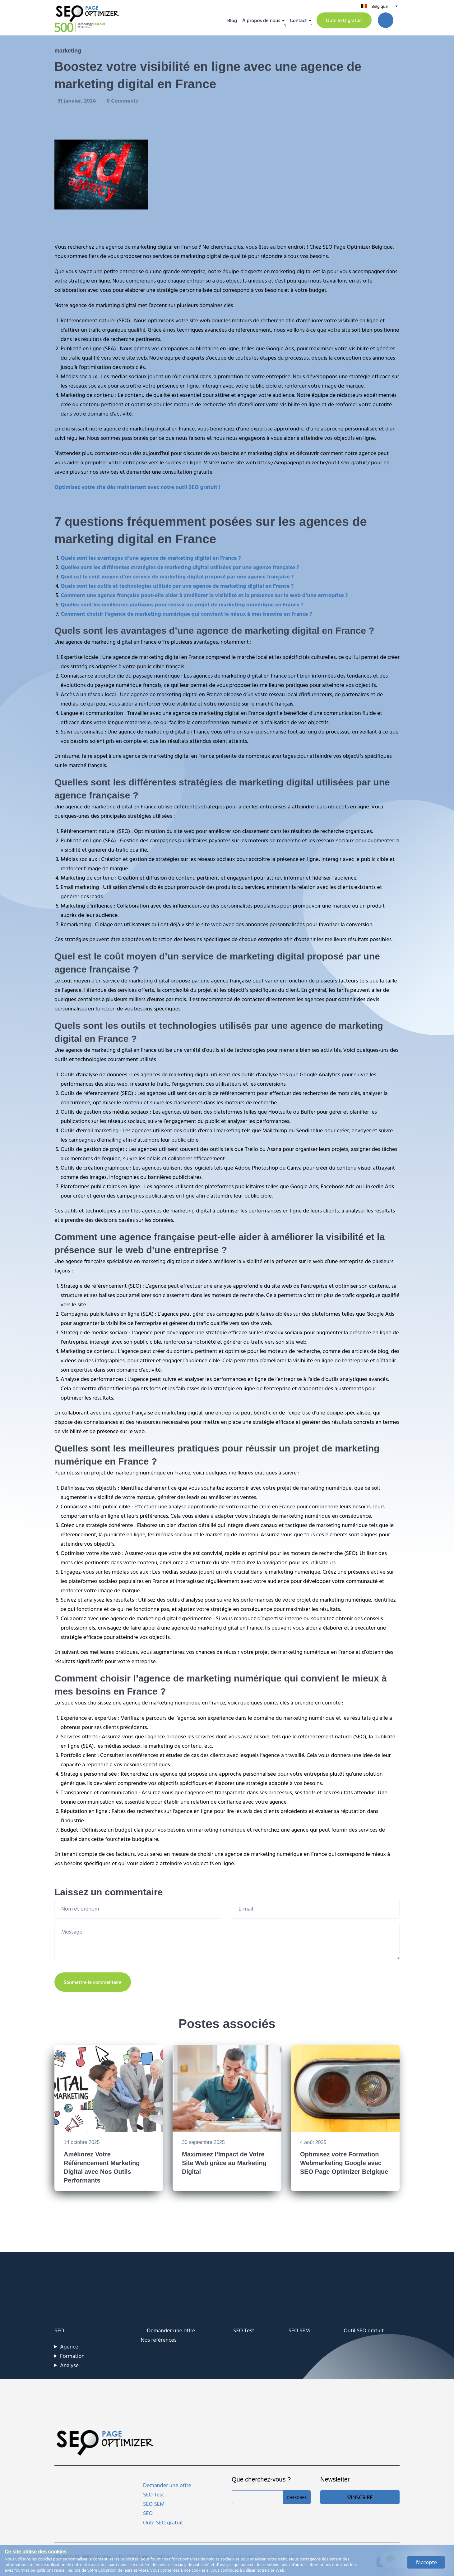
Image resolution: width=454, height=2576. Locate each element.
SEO (59, 2330)
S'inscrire (360, 2497)
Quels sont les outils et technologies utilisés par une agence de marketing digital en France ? (177, 586)
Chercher (297, 2497)
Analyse (69, 2365)
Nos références (159, 2339)
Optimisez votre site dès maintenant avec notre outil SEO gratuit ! (137, 487)
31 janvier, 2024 (77, 100)
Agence (69, 2346)
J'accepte (426, 2562)
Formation (72, 2356)
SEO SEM (299, 2330)
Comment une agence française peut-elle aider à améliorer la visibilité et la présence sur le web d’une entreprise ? (204, 595)
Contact (298, 20)
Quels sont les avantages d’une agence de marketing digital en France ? (151, 558)
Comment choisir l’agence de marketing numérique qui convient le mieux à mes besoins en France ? (186, 614)
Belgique (379, 6)
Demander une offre (171, 2330)
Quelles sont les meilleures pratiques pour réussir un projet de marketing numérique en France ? (182, 604)
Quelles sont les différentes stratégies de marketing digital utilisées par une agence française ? (180, 567)
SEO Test (243, 2330)
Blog (232, 20)
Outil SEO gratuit (344, 20)
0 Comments (122, 100)
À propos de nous (261, 20)
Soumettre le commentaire (93, 1982)
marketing (67, 51)
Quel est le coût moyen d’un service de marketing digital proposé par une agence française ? (177, 576)
